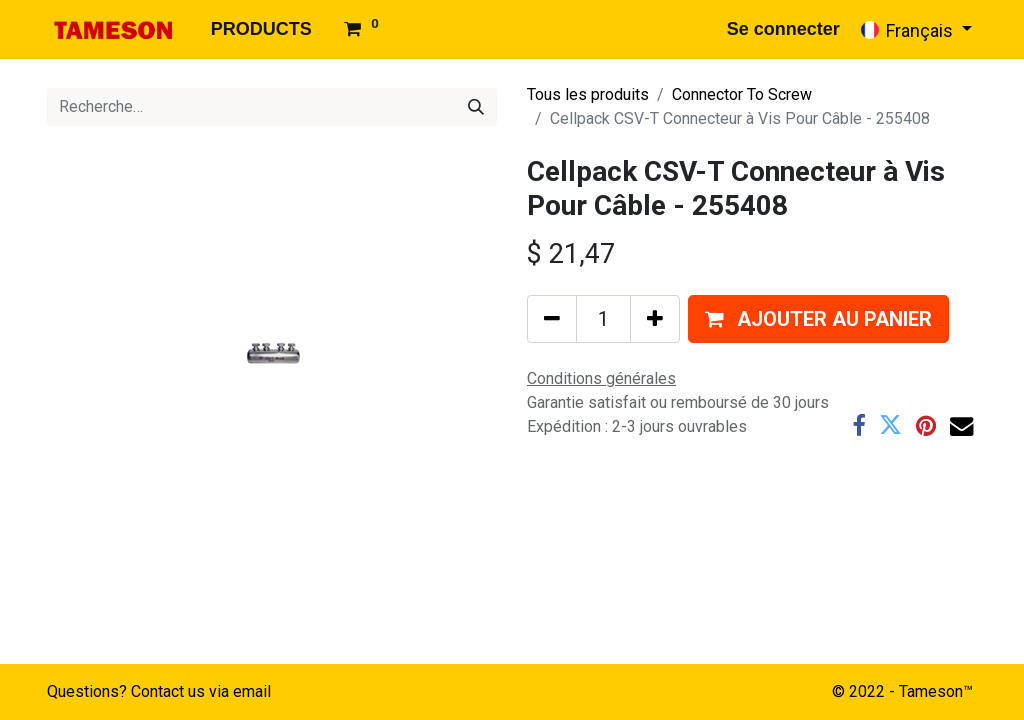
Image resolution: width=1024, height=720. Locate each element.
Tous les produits (588, 94)
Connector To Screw (742, 94)
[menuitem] (261, 29)
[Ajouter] (655, 319)
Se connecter (783, 29)
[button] (818, 319)
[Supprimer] (552, 319)
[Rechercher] (476, 107)
